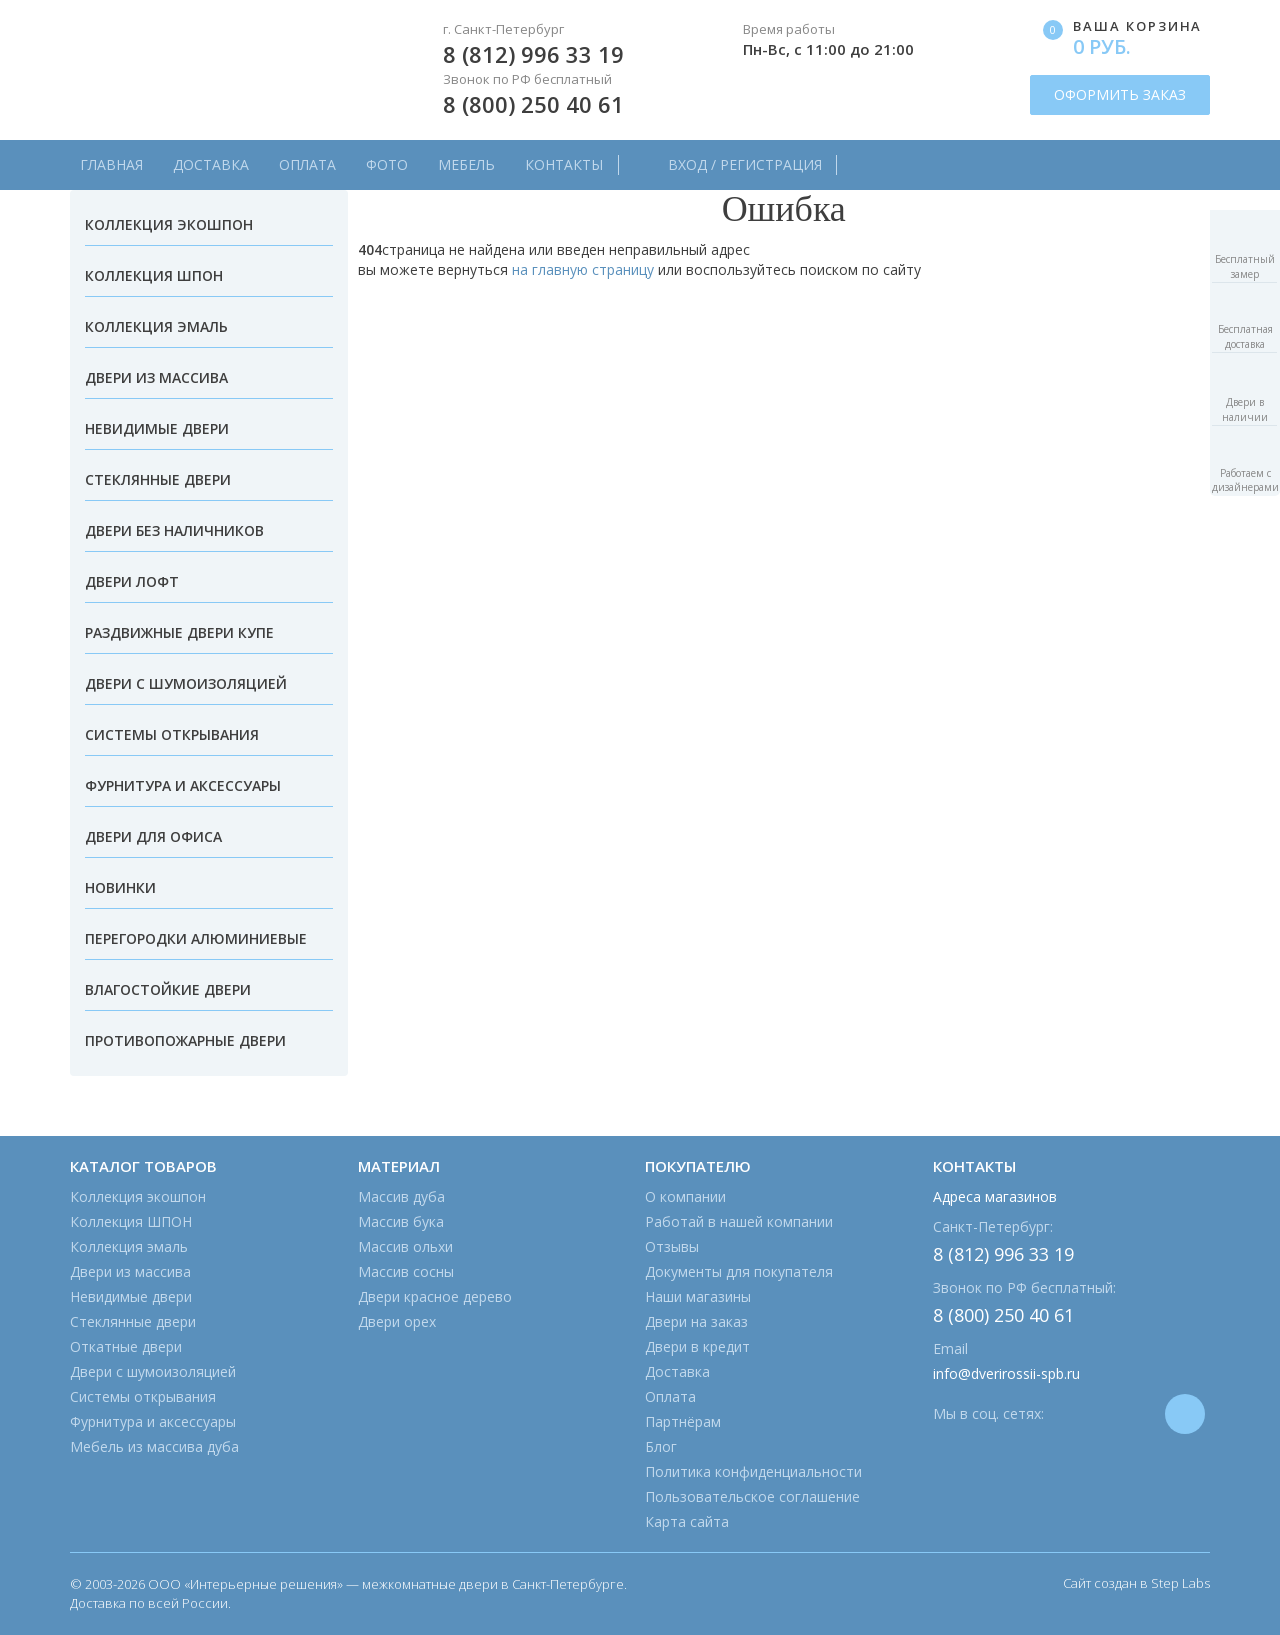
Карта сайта (687, 1521)
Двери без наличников (174, 530)
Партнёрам (683, 1421)
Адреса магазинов (995, 1196)
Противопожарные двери (185, 1040)
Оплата (307, 164)
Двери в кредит (697, 1346)
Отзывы (672, 1246)
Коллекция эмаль (156, 326)
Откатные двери (126, 1346)
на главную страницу (583, 269)
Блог (661, 1446)
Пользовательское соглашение (752, 1496)
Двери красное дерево (435, 1296)
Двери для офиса (153, 836)
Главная (111, 164)
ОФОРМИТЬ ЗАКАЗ (1120, 94)
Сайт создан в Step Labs (1136, 1583)
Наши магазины (698, 1296)
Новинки (120, 887)
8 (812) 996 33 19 (533, 54)
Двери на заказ (696, 1321)
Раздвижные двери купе (179, 632)
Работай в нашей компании (739, 1221)
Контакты (564, 164)
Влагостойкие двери (168, 989)
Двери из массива (156, 377)
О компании (685, 1196)
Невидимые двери (157, 428)
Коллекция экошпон (169, 224)
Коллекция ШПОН (154, 275)
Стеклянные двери (158, 479)
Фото (387, 164)
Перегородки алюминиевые (196, 938)
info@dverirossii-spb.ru (1006, 1373)
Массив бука (401, 1221)
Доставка (211, 164)
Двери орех (397, 1321)
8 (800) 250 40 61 (533, 104)
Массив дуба (401, 1196)
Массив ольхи (405, 1246)
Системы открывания (172, 734)
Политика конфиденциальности (753, 1471)
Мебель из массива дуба (154, 1446)
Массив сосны (406, 1271)
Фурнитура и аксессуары (183, 785)
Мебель (466, 164)
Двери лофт (132, 581)
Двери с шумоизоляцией (186, 683)
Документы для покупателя (739, 1271)
